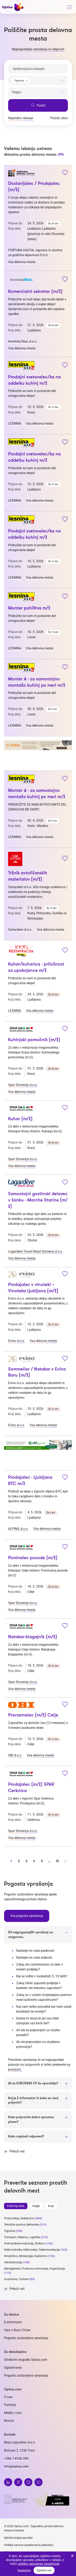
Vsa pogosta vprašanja (26, 1916)
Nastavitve (24, 2570)
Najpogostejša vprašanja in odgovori (38, 49)
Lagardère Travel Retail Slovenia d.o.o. (35, 1251)
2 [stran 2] (19, 1861)
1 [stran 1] (11, 1861)
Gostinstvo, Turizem (16, 2279)
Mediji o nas (12, 2413)
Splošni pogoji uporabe (18, 2537)
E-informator (13, 2322)
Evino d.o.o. (16, 1341)
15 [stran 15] (57, 1861)
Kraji (51, 2206)
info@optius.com (16, 2466)
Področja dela (15, 2206)
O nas (8, 2397)
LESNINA (14, 423)
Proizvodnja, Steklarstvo (19, 2218)
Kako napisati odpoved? (26, 2136)
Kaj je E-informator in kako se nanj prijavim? (33, 2100)
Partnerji (10, 2405)
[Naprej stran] (65, 1861)
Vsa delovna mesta (21, 262)
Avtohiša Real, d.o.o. (22, 341)
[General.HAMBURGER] (69, 8)
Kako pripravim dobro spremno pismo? (31, 2119)
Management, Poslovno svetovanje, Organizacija (34, 2268)
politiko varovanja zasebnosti (38, 2563)
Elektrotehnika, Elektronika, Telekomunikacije (32, 2249)
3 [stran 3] (26, 1861)
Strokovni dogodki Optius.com (25, 2360)
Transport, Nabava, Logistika (22, 2237)
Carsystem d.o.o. (20, 929)
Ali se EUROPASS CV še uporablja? (33, 2083)
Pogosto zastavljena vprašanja (26, 2338)
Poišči (38, 105)
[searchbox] (38, 92)
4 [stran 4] (34, 1861)
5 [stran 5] (42, 1861)
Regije (36, 2206)
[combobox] (38, 80)
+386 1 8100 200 (16, 2458)
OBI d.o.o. (15, 1755)
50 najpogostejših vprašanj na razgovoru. (30, 1934)
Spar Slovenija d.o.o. (22, 1085)
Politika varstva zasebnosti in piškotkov (29, 2545)
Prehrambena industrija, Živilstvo (24, 2243)
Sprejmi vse (44, 2570)
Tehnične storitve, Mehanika (21, 2224)
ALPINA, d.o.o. (18, 1529)
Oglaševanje (13, 2367)
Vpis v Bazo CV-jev (17, 2330)
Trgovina (9, 2230)
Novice (9, 2421)
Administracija (13, 2262)
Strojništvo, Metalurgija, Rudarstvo (25, 2256)
